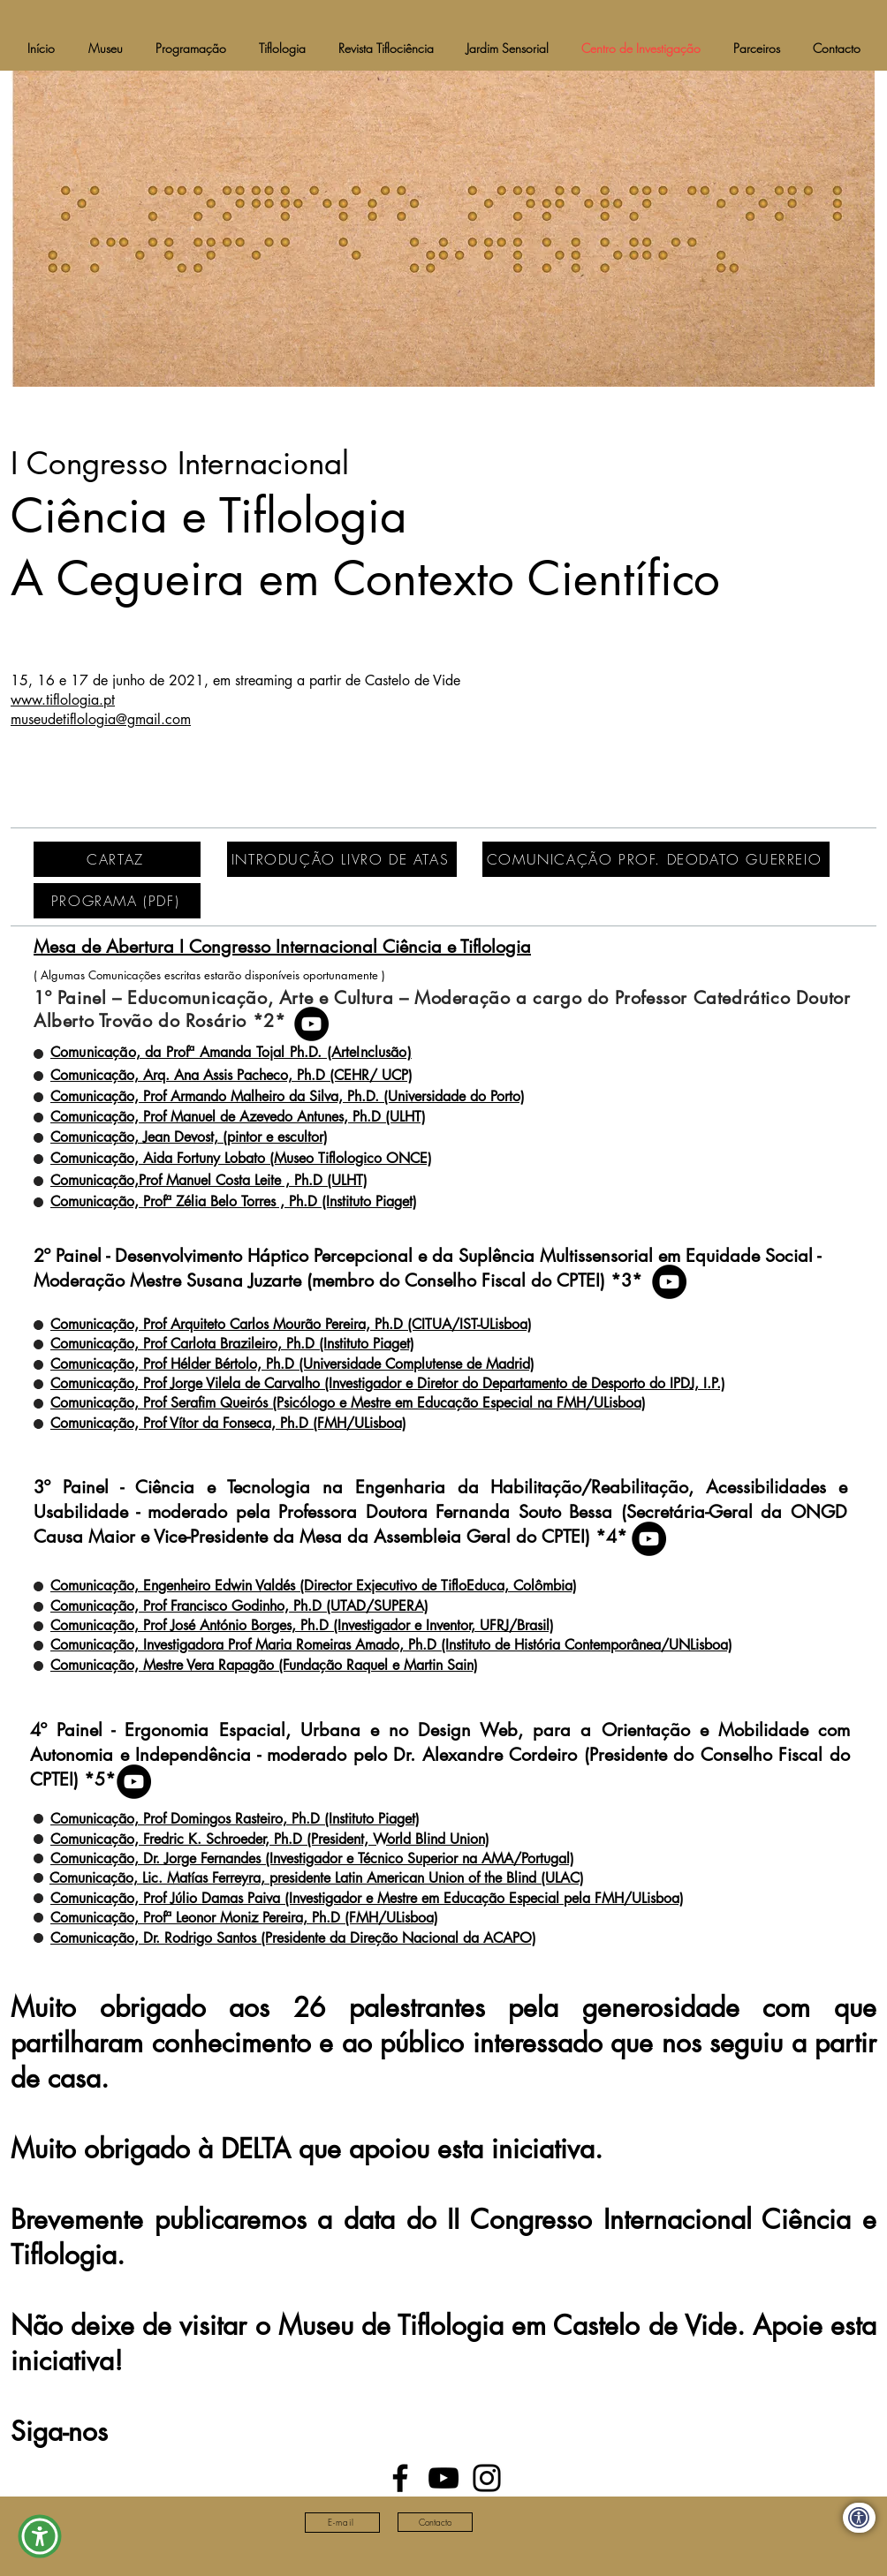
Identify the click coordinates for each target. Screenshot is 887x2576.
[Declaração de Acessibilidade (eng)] (859, 2518)
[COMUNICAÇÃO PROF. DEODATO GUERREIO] (656, 859)
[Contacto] (435, 2522)
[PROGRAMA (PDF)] (117, 900)
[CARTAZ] (117, 859)
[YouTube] (311, 1024)
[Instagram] (486, 2478)
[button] (40, 2536)
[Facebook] (400, 2478)
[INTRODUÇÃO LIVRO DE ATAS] (342, 859)
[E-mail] (342, 2522)
